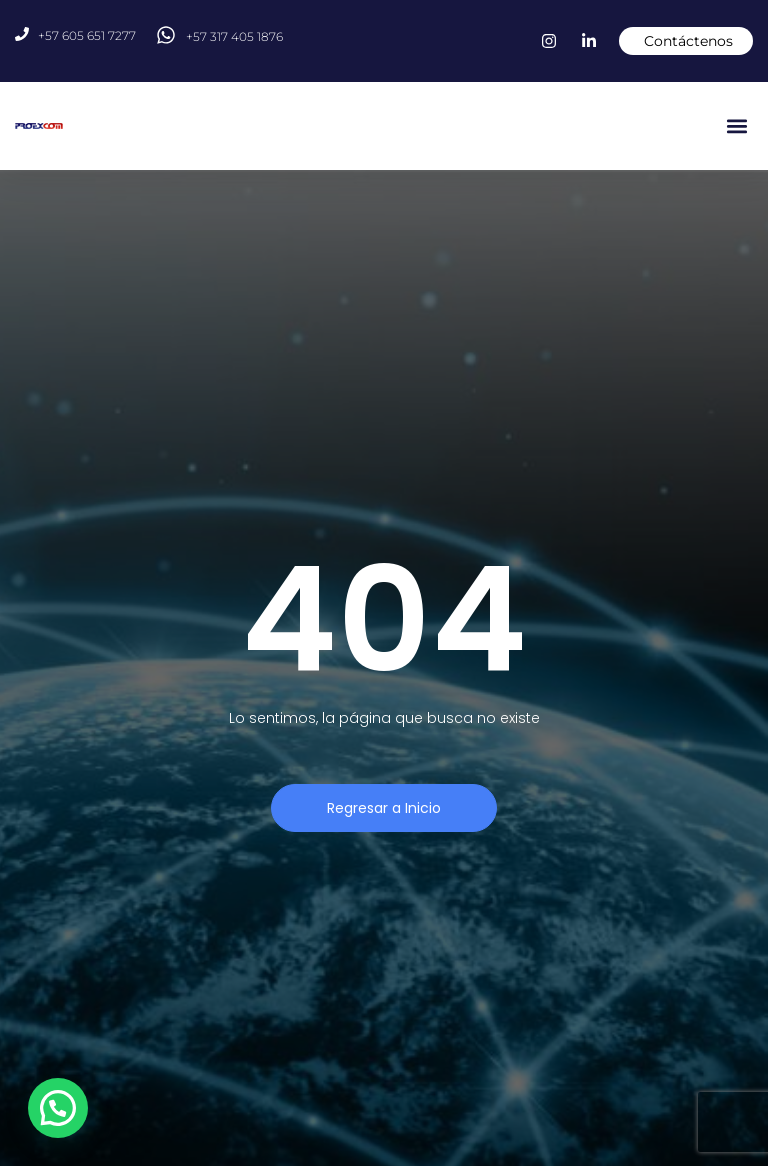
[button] (736, 126)
